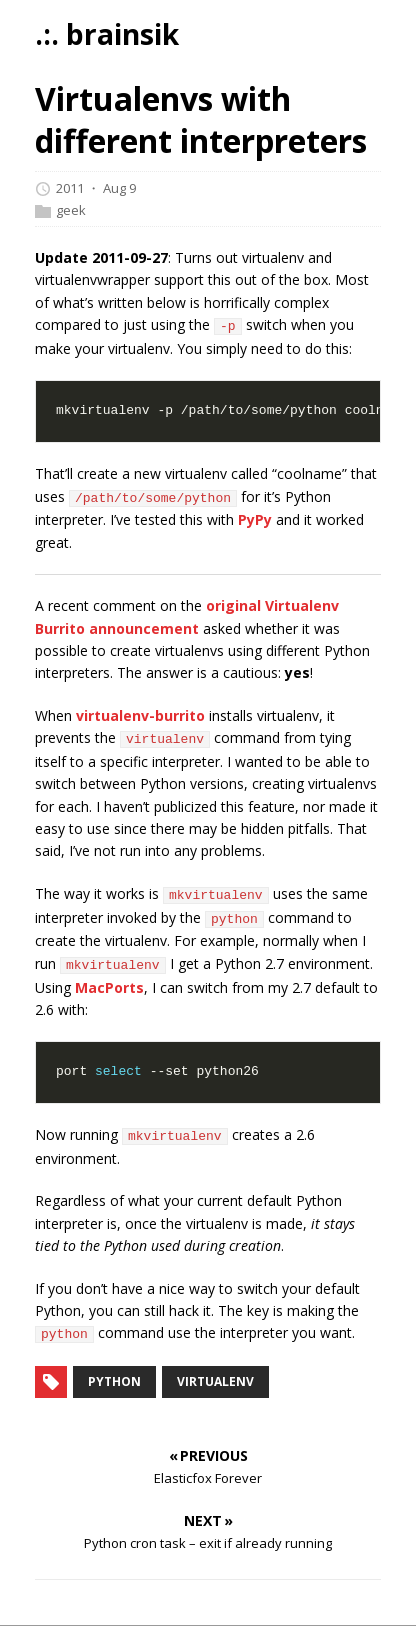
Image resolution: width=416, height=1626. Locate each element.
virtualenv (215, 1381)
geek (71, 210)
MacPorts (109, 987)
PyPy (255, 519)
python (114, 1381)
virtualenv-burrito (140, 715)
